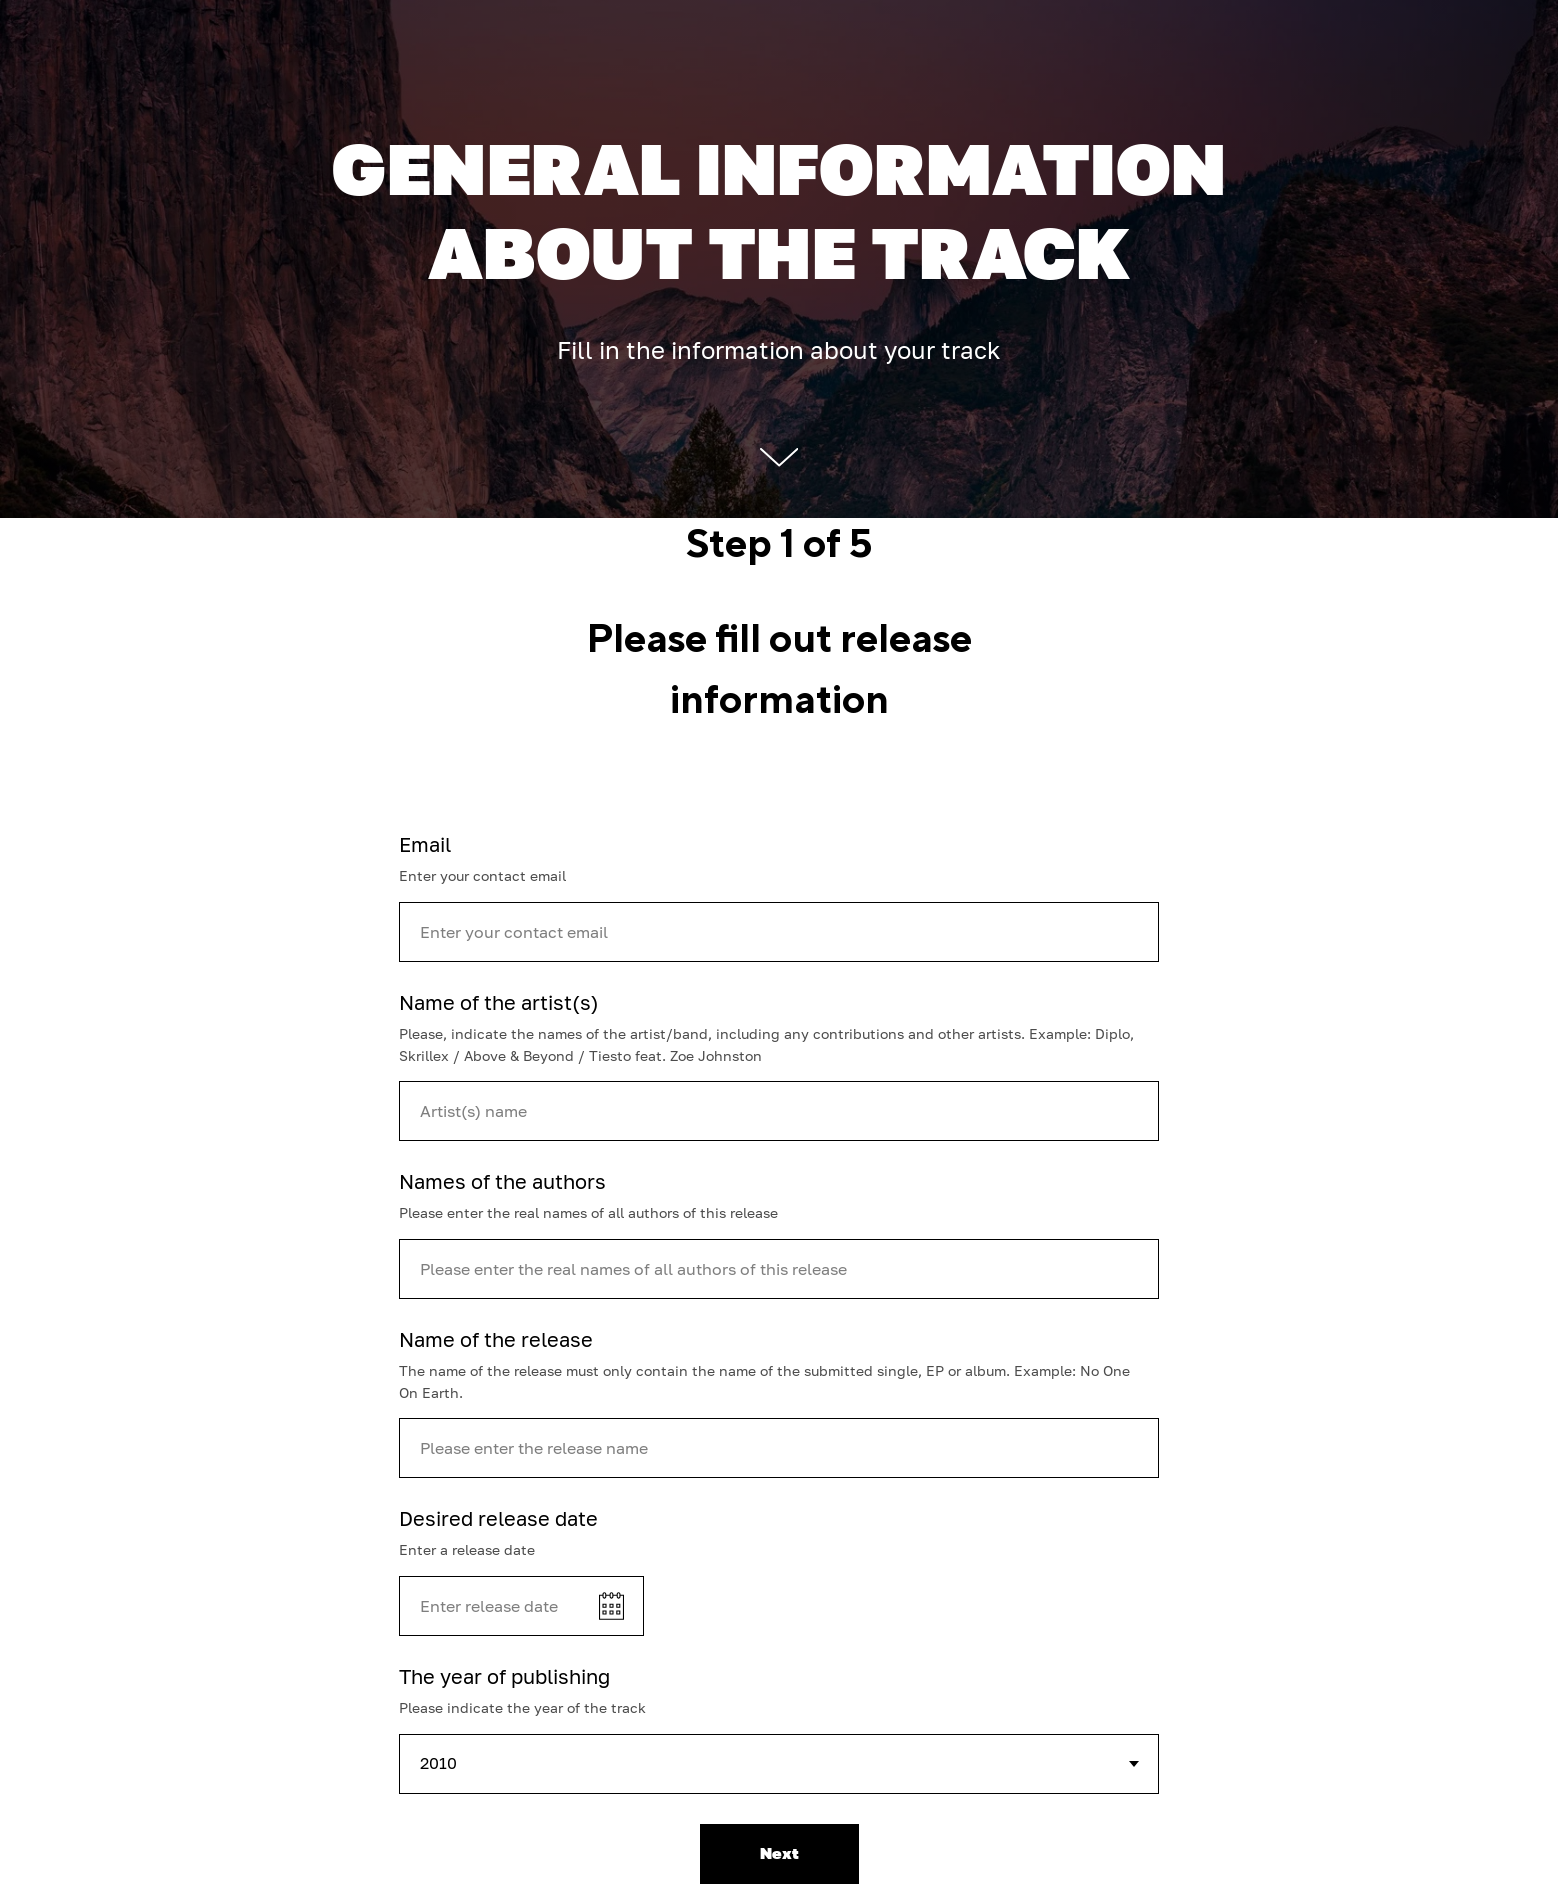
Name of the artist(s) (499, 1002)
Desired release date (498, 1518)
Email (425, 844)
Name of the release (496, 1339)
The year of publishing (504, 1676)
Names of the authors (502, 1181)
